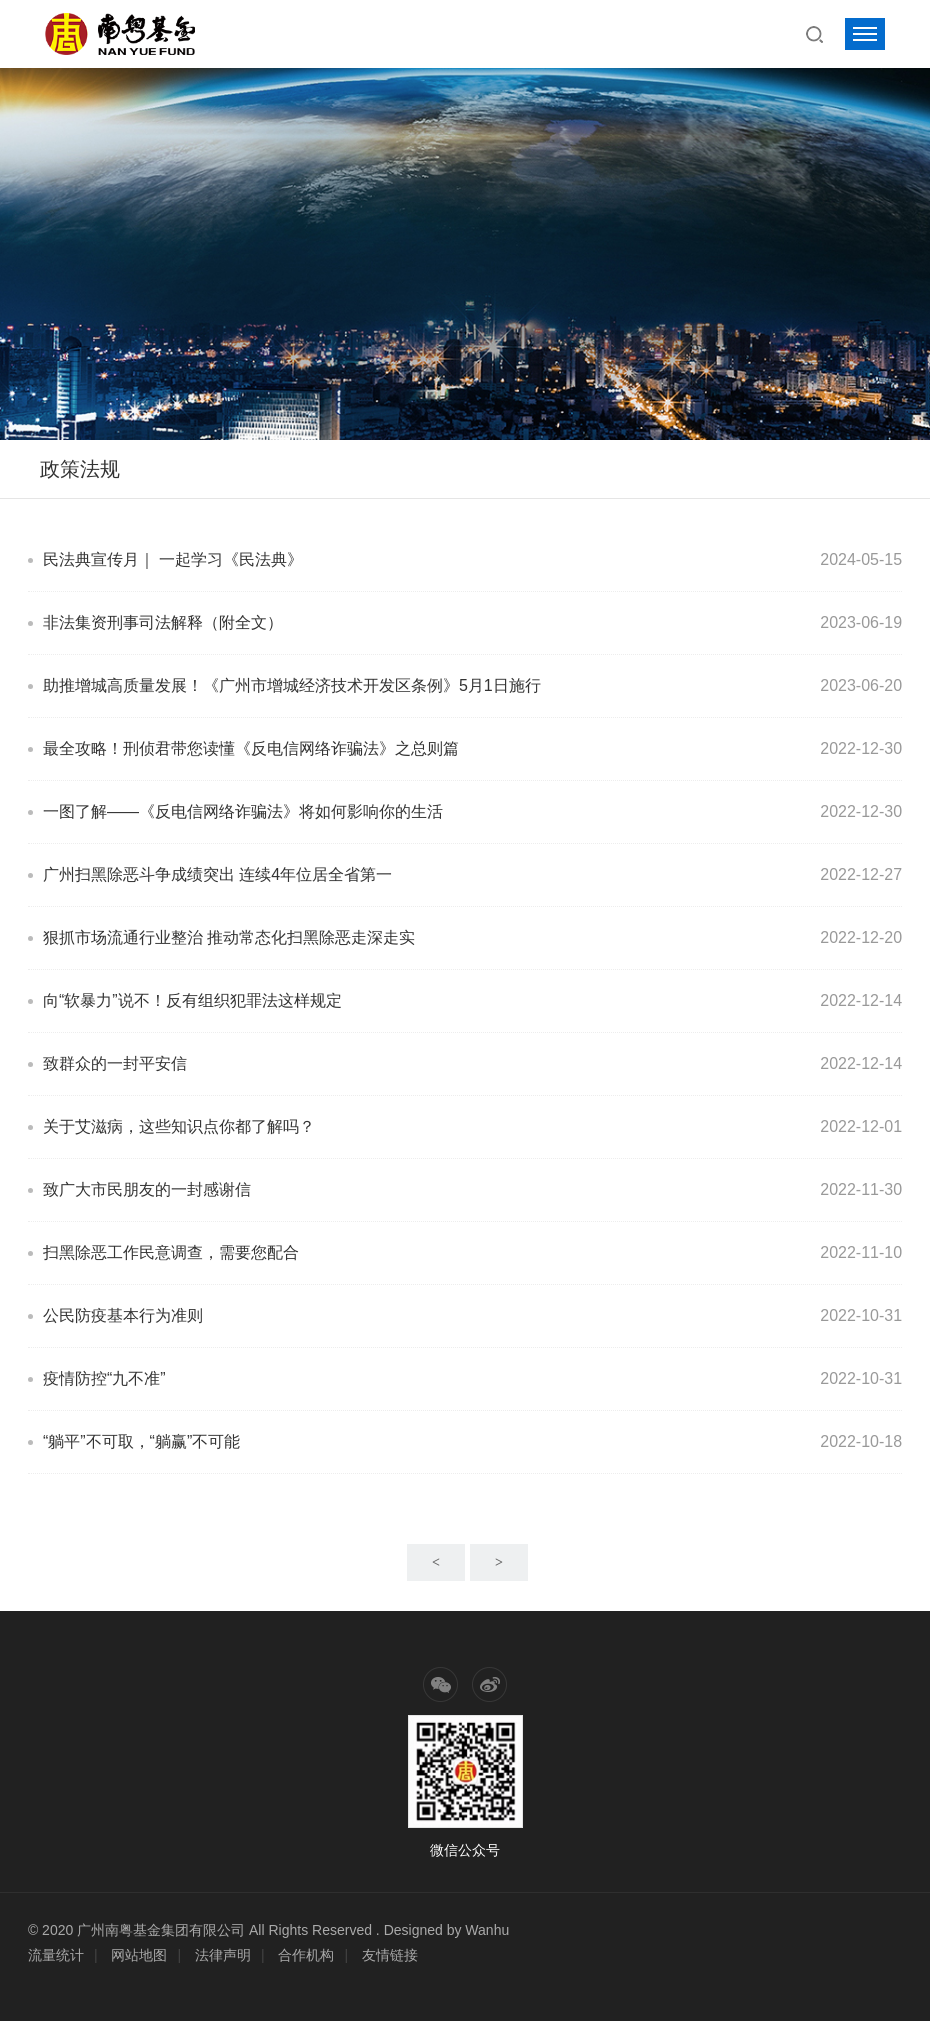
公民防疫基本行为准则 (123, 1315)
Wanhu (487, 1930)
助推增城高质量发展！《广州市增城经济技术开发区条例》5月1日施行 (292, 685)
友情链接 (390, 1955)
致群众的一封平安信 (115, 1063)
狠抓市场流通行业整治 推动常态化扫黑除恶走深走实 (229, 937)
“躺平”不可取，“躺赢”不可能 (141, 1441)
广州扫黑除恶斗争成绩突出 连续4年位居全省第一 (217, 874)
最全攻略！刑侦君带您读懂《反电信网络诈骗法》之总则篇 (251, 748)
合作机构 (306, 1955)
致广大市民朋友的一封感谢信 (147, 1189)
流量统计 (56, 1955)
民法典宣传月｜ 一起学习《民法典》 (173, 559)
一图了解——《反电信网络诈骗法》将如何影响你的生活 (243, 811)
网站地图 (139, 1955)
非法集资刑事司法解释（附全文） (163, 622)
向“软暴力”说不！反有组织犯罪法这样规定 (192, 1000)
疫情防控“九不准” (104, 1378)
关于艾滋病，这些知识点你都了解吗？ (179, 1126)
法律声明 (223, 1955)
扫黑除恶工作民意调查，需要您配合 (171, 1252)
